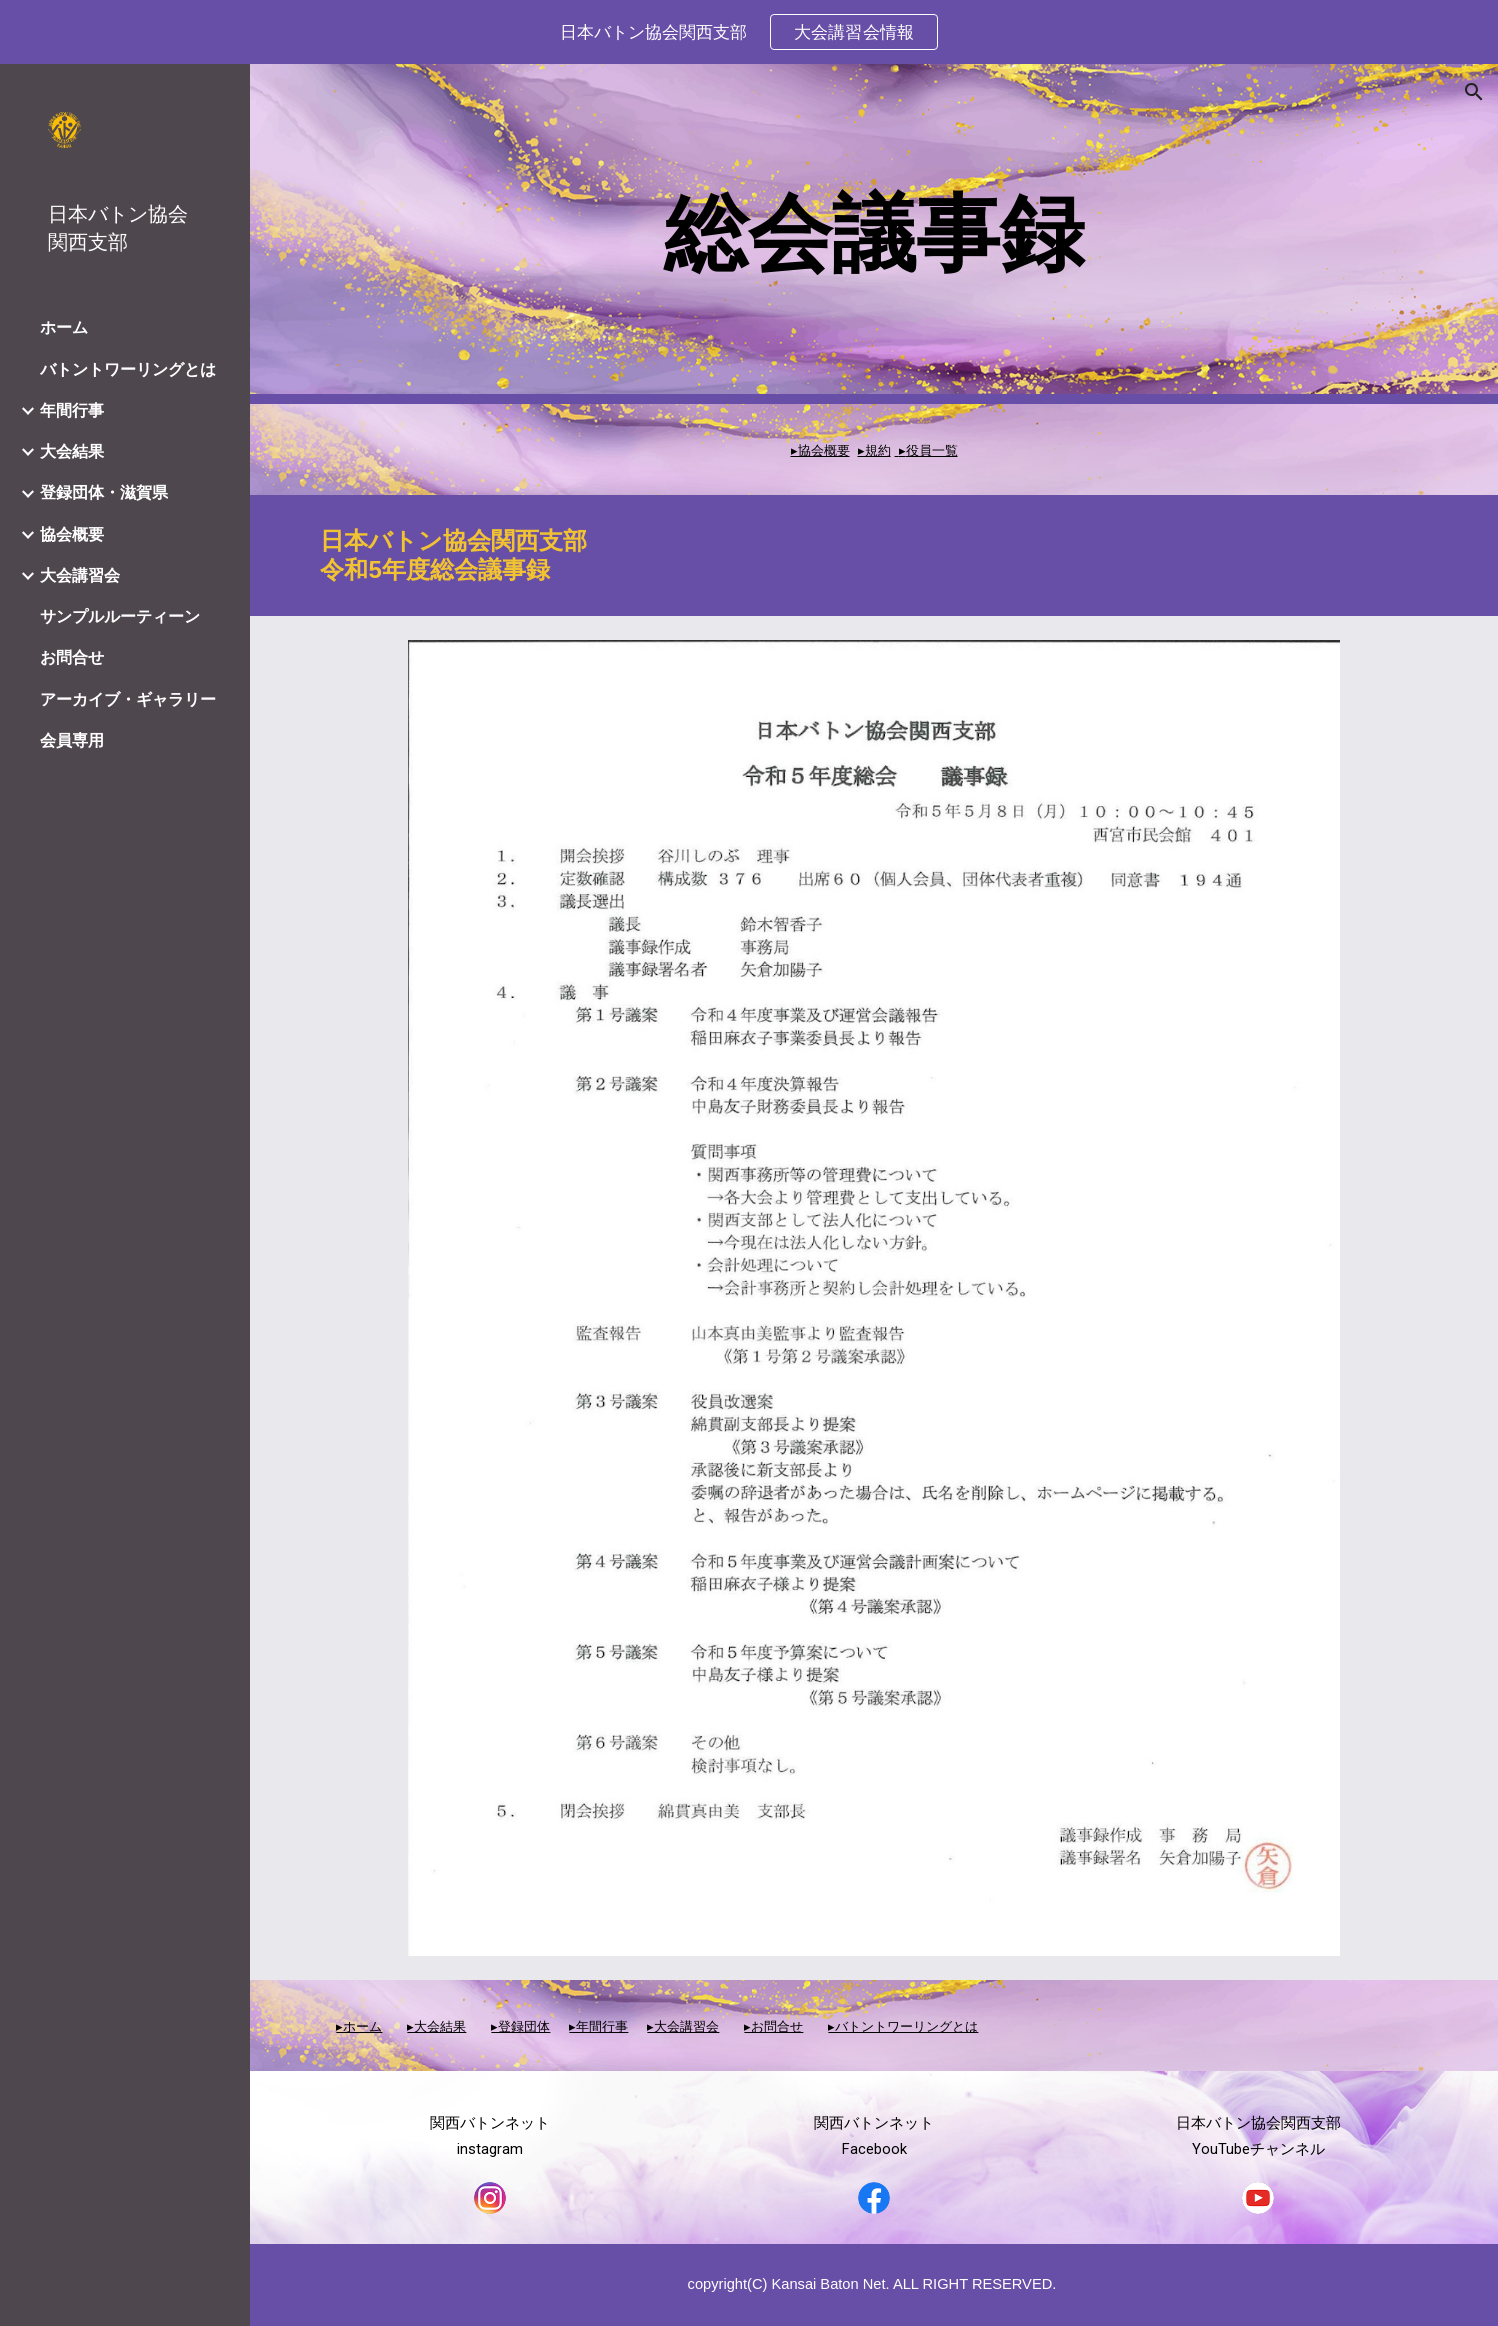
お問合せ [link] (72, 657)
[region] (749, 32)
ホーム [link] (64, 327)
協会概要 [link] (72, 534)
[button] (1474, 92)
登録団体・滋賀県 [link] (104, 492)
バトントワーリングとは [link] (128, 369)
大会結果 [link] (72, 451)
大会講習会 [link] (80, 575)
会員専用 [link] (72, 740)
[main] (873, 234)
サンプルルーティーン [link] (120, 616)
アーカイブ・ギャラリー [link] (128, 699)
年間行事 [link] (72, 410)
